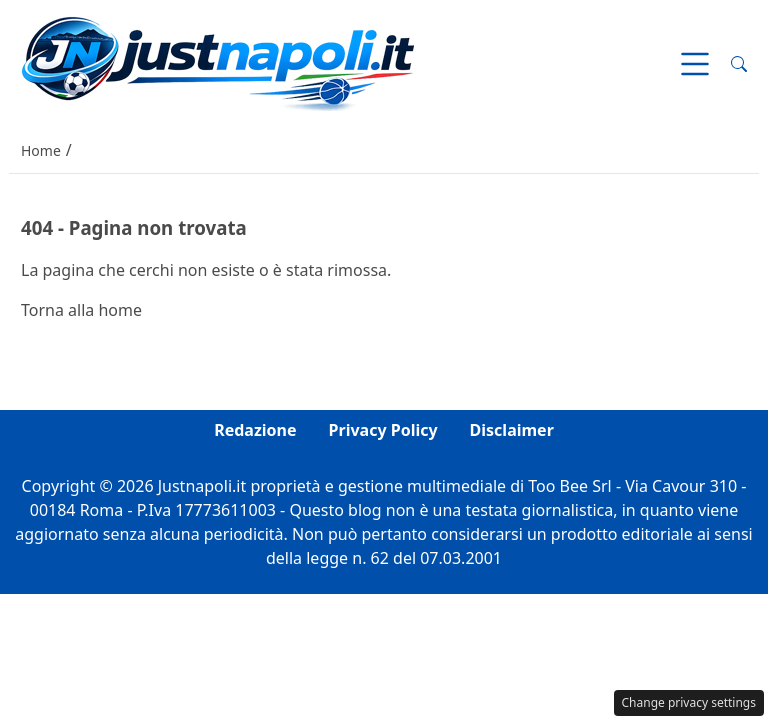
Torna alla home (81, 310)
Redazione (255, 430)
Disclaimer (512, 430)
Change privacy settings (689, 702)
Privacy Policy (383, 430)
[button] (739, 64)
